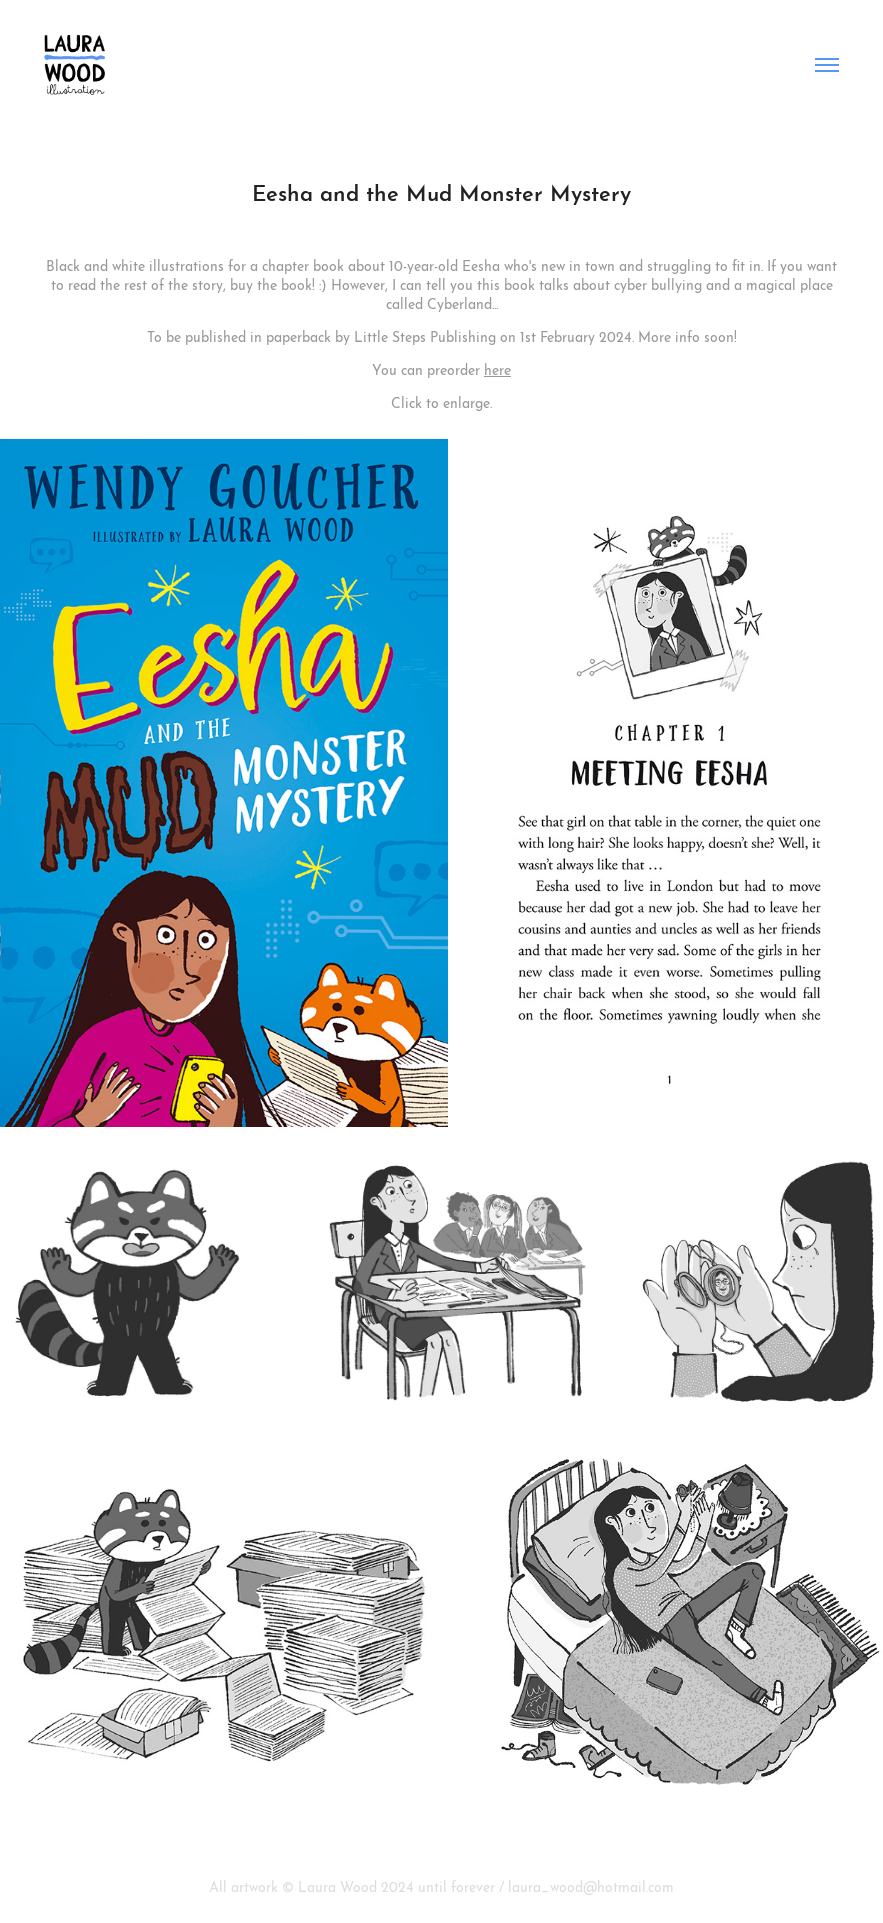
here (497, 368)
